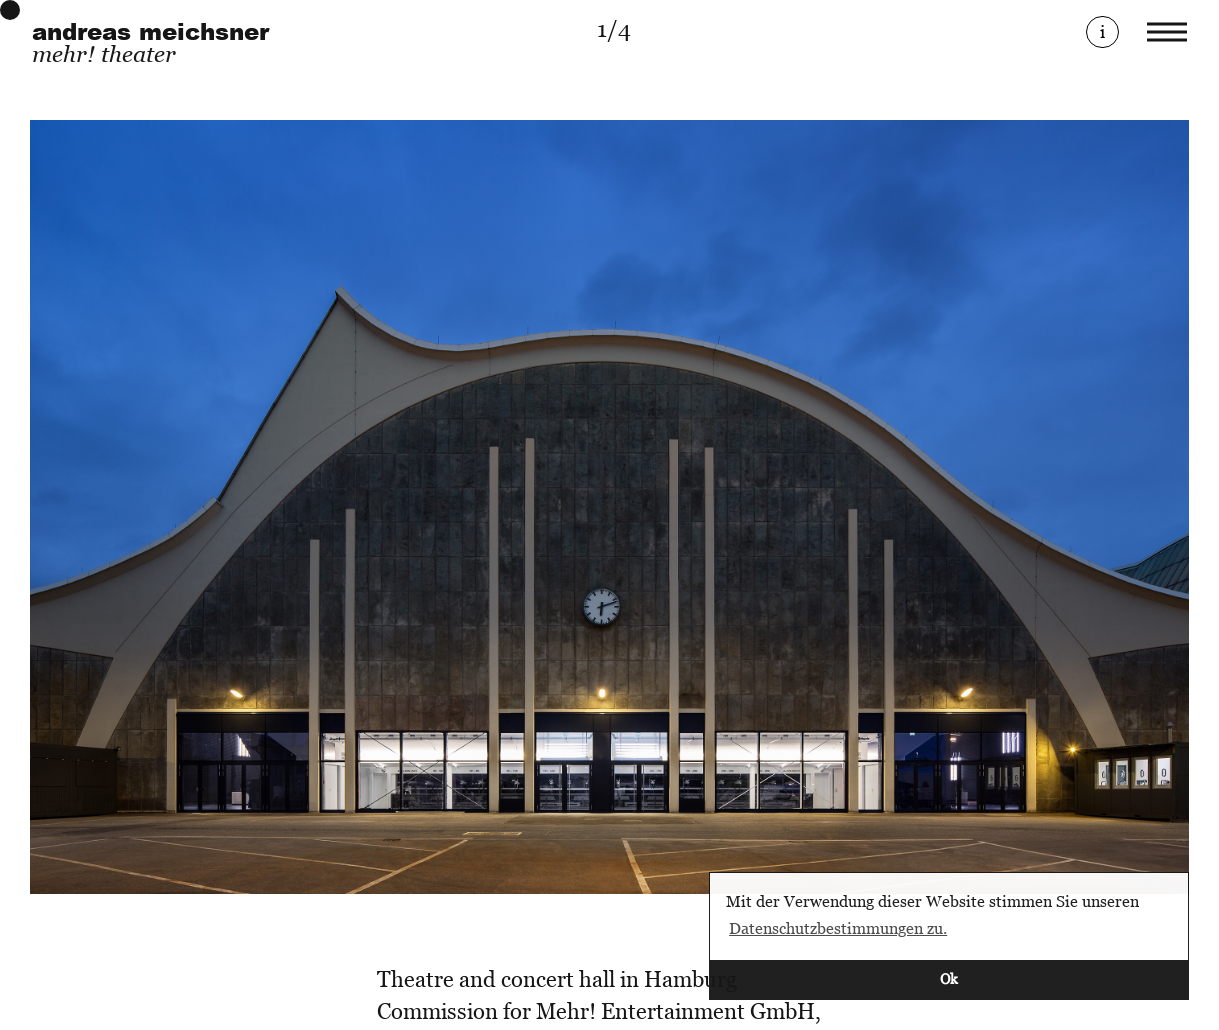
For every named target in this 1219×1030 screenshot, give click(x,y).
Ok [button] (949, 978)
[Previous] (320, 507)
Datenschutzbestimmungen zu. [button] (838, 928)
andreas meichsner (150, 31)
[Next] (900, 507)
